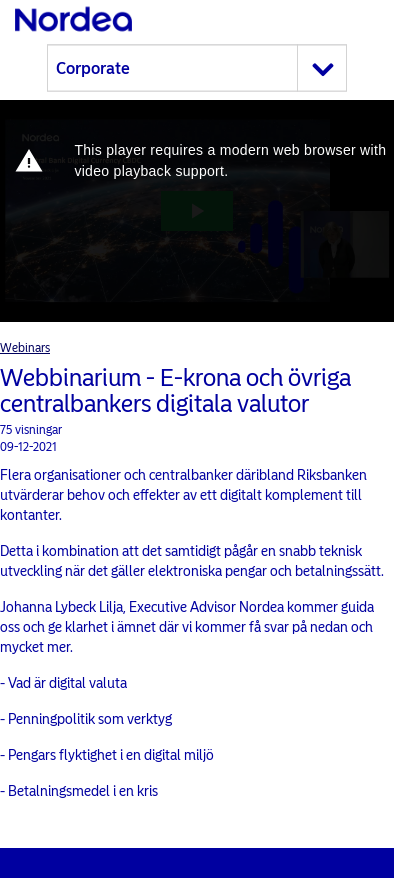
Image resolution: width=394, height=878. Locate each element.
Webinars (25, 348)
